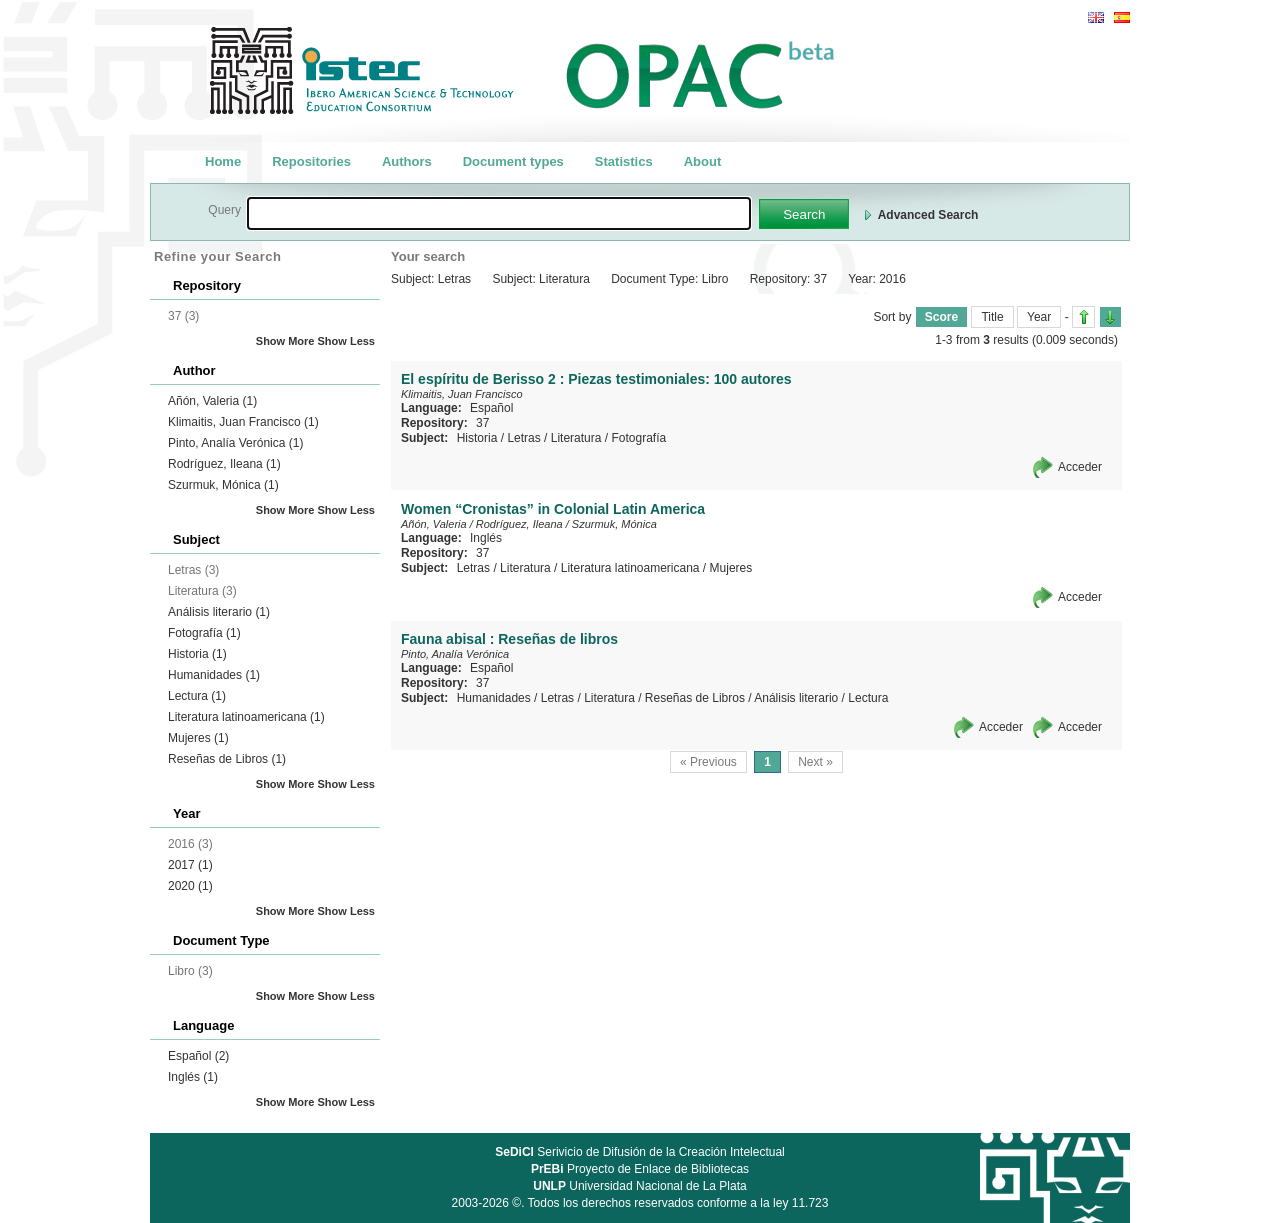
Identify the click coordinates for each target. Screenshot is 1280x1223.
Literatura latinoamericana (246, 717)
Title (992, 317)
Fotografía (204, 633)
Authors (407, 161)
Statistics (624, 161)
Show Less (346, 341)
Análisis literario (219, 612)
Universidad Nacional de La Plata (639, 1186)
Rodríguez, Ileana (224, 464)
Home (223, 161)
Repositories (311, 161)
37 (482, 423)
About (703, 161)
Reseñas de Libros (227, 759)
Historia (197, 654)
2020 (190, 886)
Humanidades (214, 675)
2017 (190, 865)
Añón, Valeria (212, 401)
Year (1039, 317)
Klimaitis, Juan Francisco (243, 422)
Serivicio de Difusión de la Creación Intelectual (640, 1152)
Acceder (1080, 467)
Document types (513, 161)
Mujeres (198, 738)
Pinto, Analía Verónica (235, 443)
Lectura (197, 696)
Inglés (193, 1077)
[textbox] (499, 213)
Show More (285, 341)
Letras (523, 438)
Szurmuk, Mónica (223, 485)
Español (198, 1056)
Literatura (576, 438)
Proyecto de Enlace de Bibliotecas (640, 1169)
